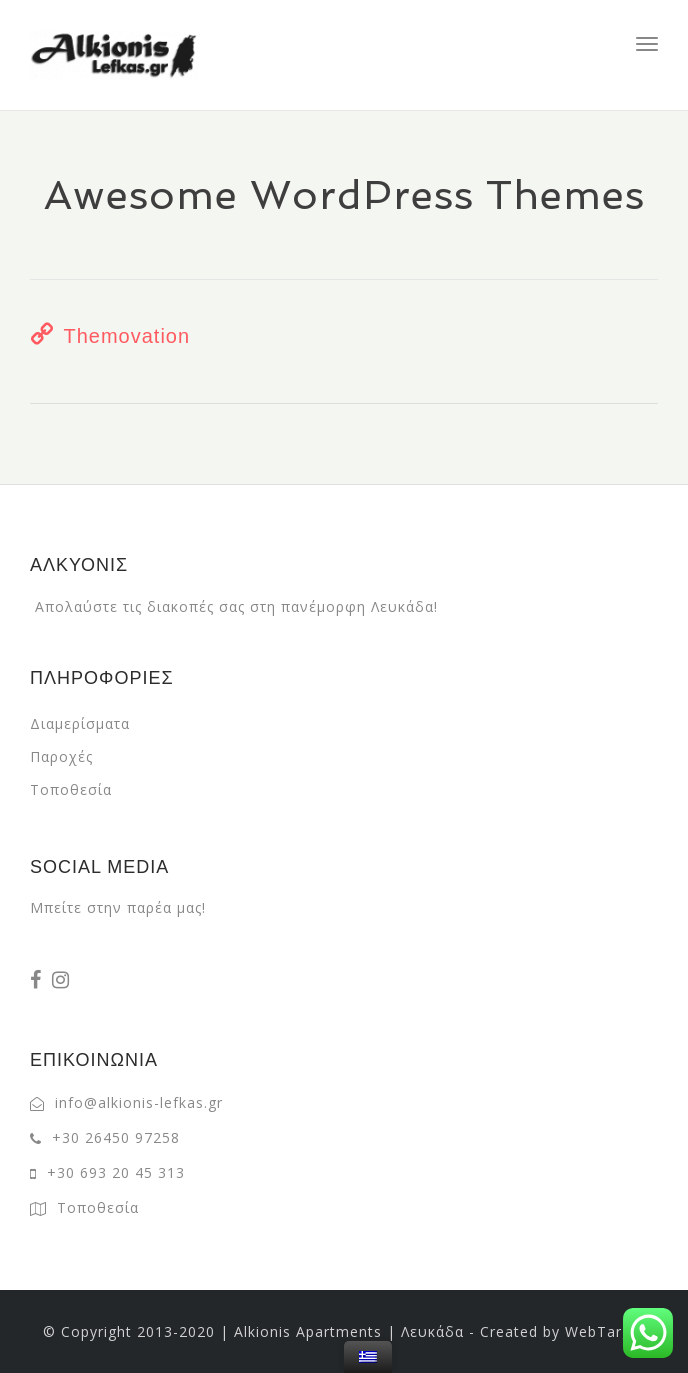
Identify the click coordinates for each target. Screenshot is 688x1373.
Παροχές (61, 756)
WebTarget (605, 1331)
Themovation (126, 336)
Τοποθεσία (71, 789)
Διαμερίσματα (80, 723)
